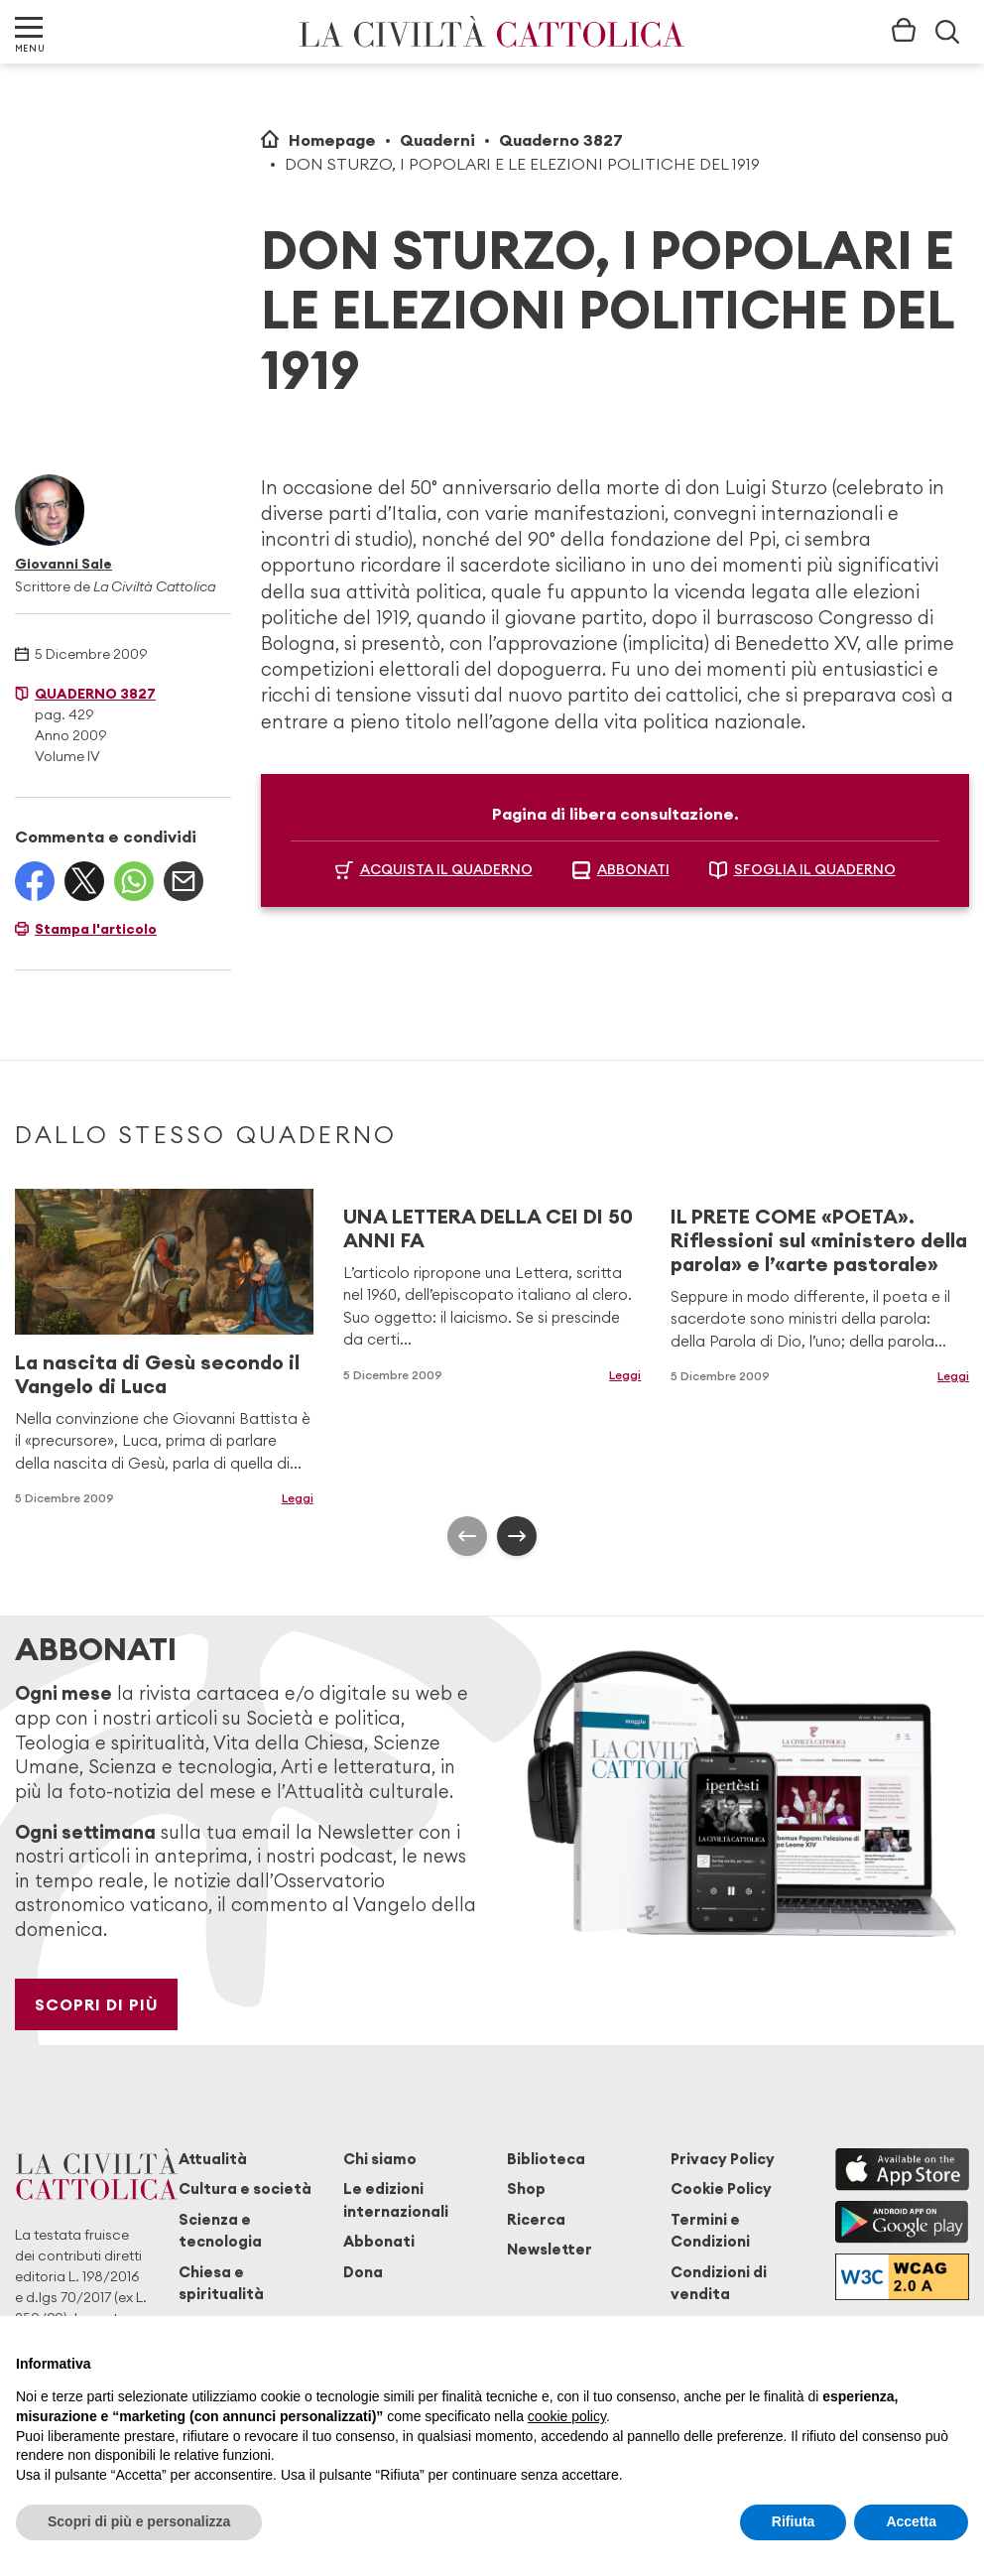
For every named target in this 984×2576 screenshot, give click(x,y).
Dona (363, 2271)
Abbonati (379, 2241)
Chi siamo (380, 2158)
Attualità (213, 2158)
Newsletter (549, 2249)
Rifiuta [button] (793, 2521)
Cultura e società (245, 2188)
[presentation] (467, 1536)
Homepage (332, 140)
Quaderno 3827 (561, 140)
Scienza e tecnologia (220, 2230)
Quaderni (437, 140)
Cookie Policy (721, 2188)
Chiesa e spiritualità (221, 2282)
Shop (526, 2188)
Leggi (297, 1497)
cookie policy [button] (567, 2416)
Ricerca (536, 2219)
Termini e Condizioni (710, 2230)
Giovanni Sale (63, 564)
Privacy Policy (723, 2158)
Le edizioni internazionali (395, 2199)
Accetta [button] (911, 2521)
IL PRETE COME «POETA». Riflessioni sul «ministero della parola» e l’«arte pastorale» (819, 1240)
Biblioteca (546, 2158)
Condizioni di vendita (719, 2282)
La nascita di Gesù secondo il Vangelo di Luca (157, 1374)
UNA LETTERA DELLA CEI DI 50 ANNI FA (488, 1228)
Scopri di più (97, 2004)
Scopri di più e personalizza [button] (139, 2521)
